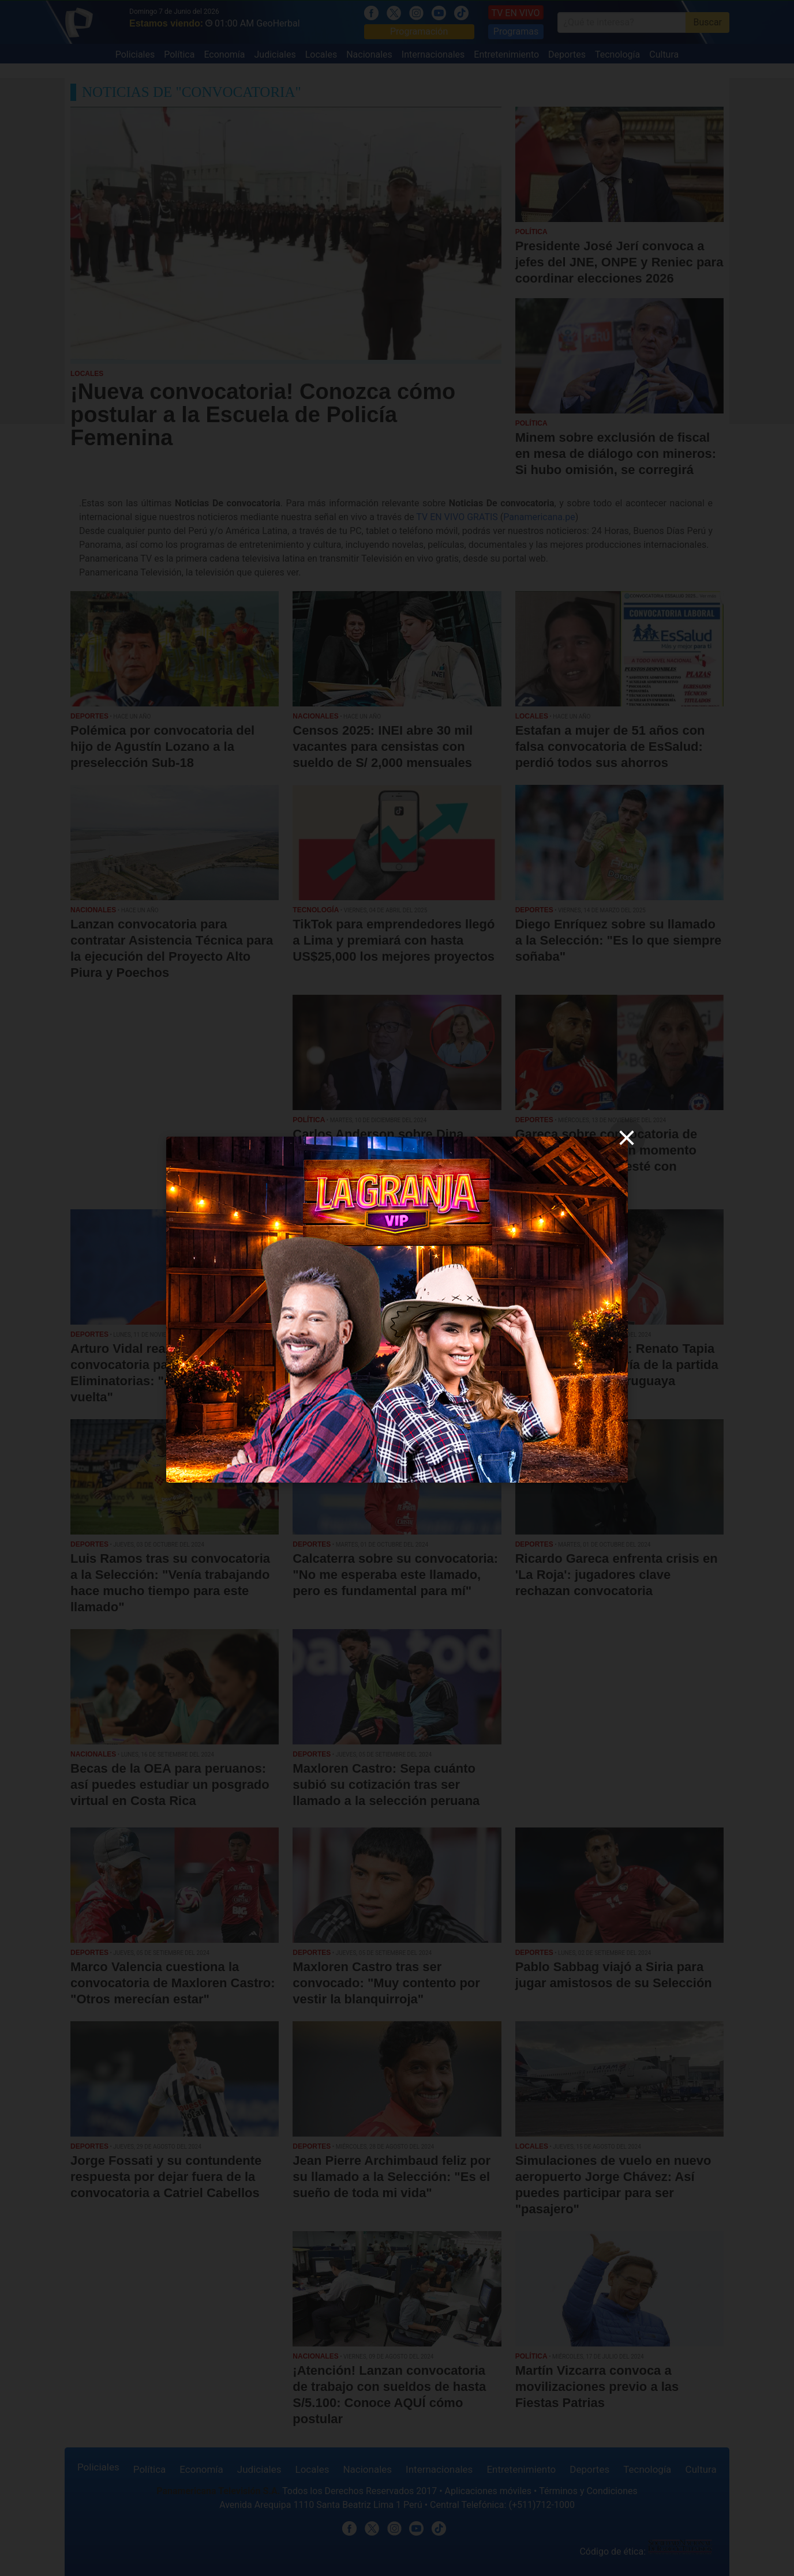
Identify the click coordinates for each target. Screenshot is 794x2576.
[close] (626, 1137)
